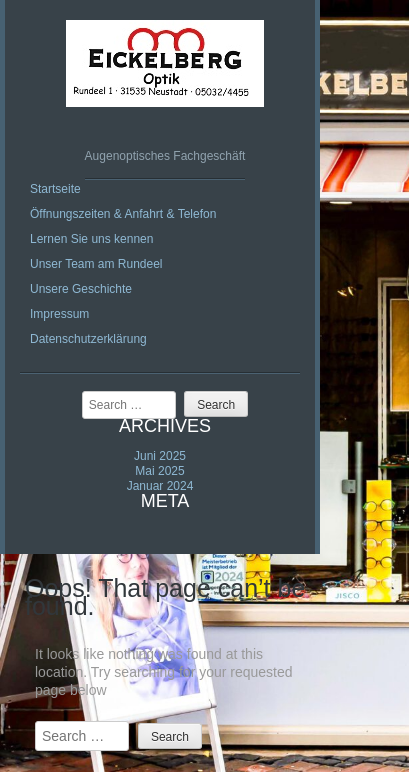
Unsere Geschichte (81, 289)
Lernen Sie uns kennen (91, 239)
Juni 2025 (160, 456)
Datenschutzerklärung (88, 339)
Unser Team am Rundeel (96, 264)
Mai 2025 (159, 471)
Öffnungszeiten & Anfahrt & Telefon (123, 214)
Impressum (59, 314)
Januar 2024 (160, 486)
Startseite (55, 189)
